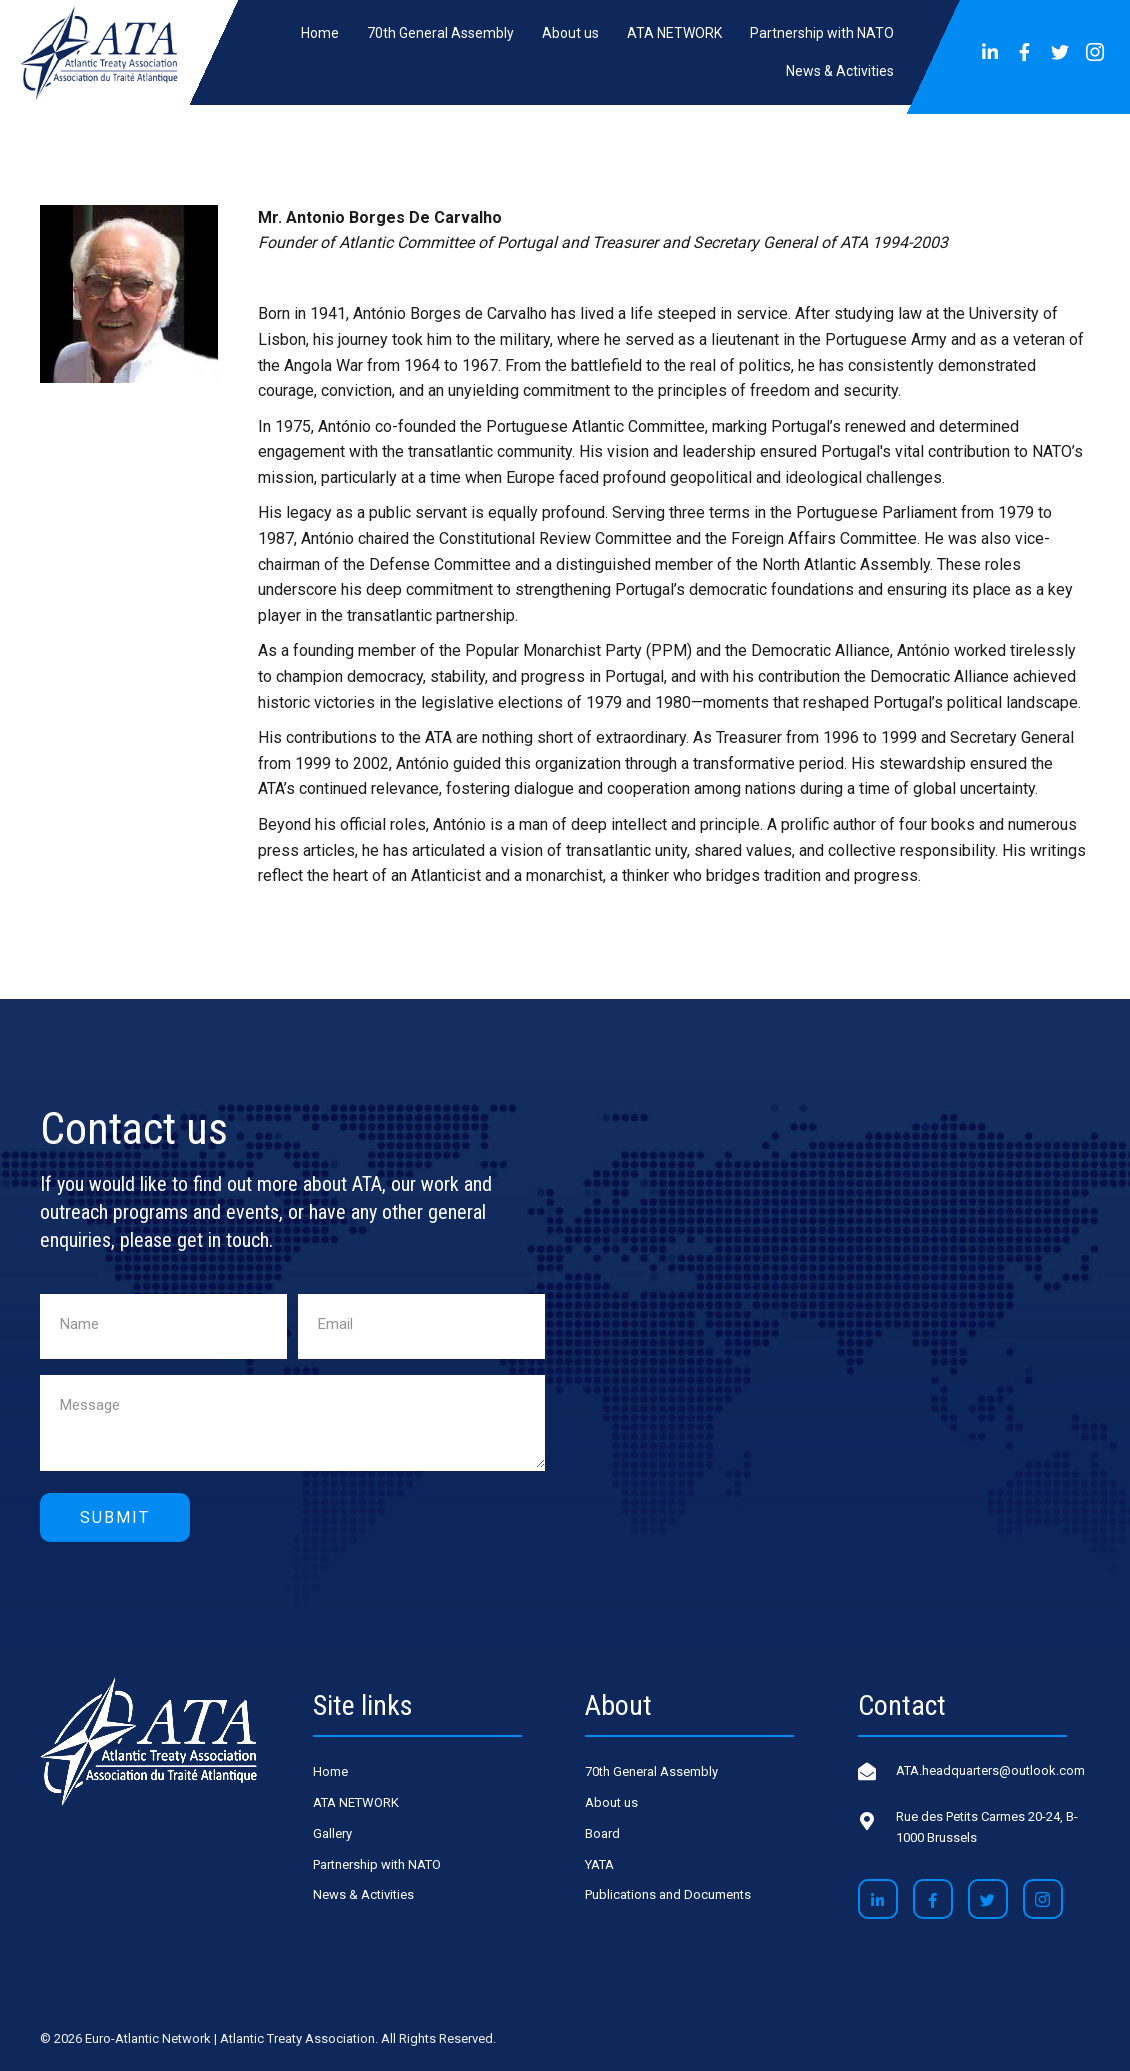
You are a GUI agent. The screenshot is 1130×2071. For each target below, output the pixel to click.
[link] (320, 33)
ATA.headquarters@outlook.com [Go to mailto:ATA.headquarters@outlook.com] (990, 1770)
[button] (990, 53)
